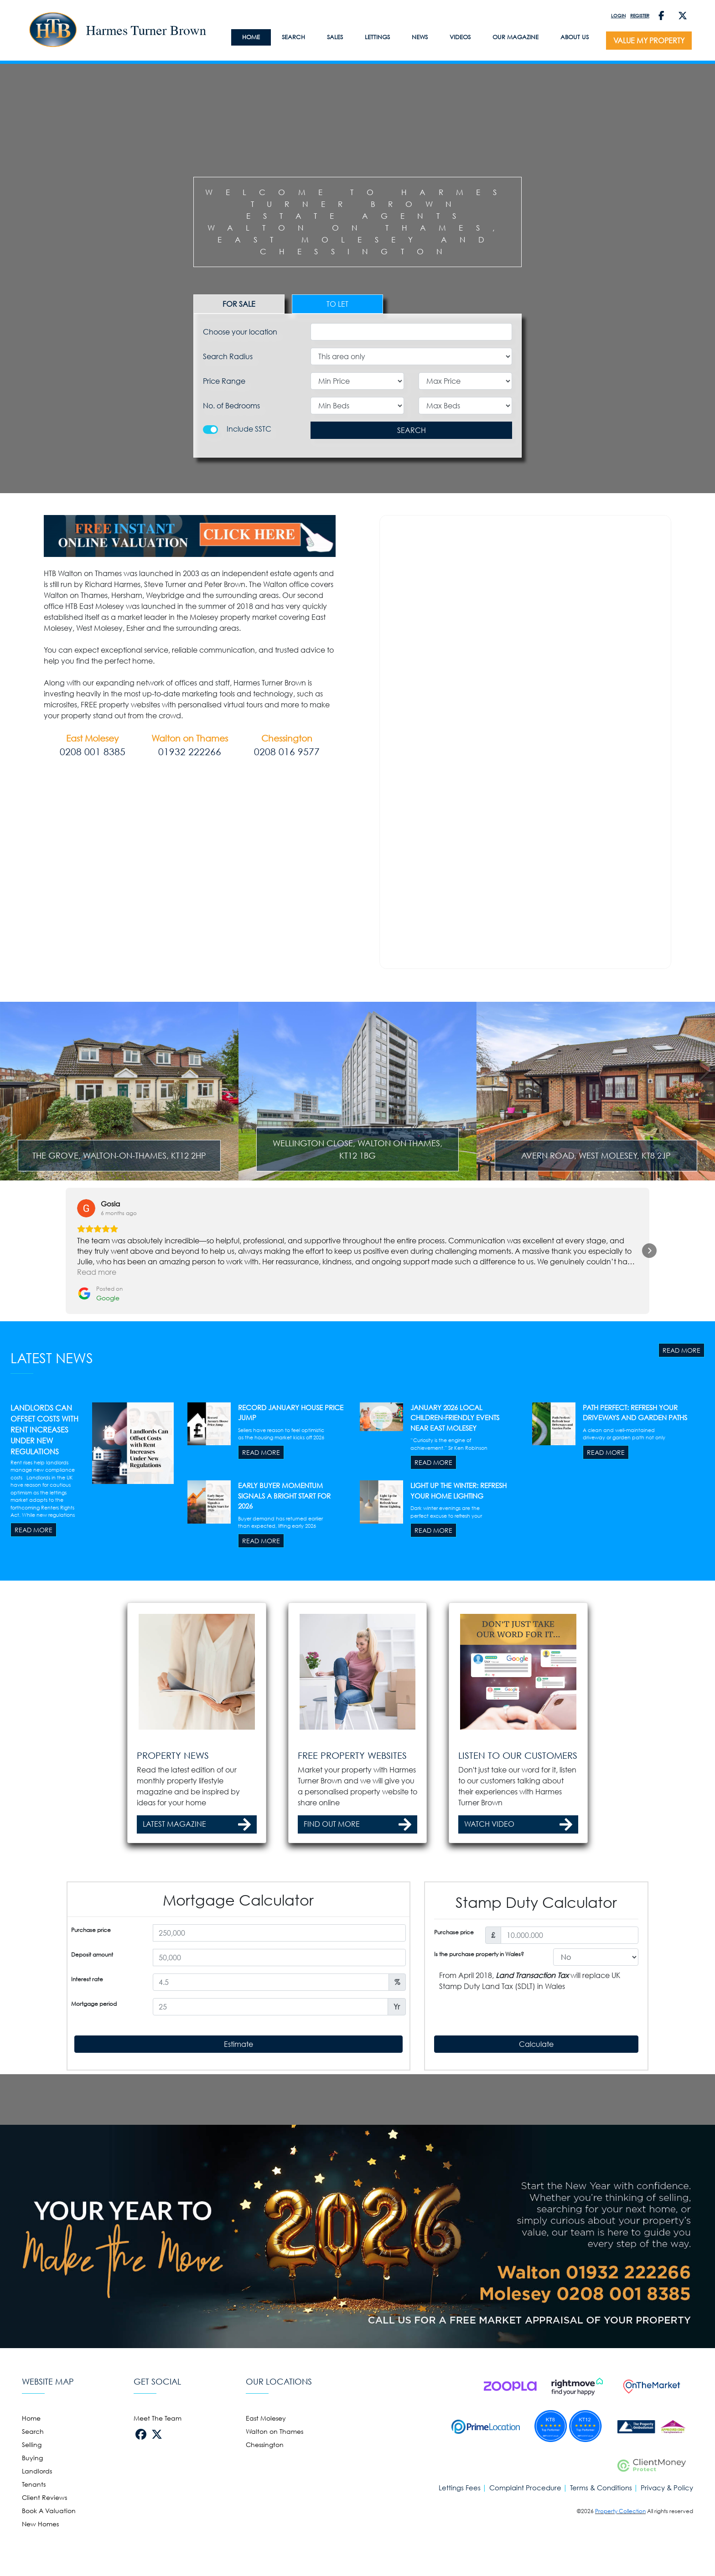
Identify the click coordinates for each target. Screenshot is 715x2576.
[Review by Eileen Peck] (475, 1318)
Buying (32, 2521)
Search (293, 37)
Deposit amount (92, 2069)
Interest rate (87, 2093)
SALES (335, 37)
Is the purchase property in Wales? (479, 2068)
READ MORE (681, 1464)
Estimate (238, 2158)
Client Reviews (44, 2561)
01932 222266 (189, 751)
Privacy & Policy (667, 2552)
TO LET (337, 304)
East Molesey (266, 2482)
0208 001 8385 (92, 751)
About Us (574, 37)
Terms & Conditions (601, 2552)
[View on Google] (86, 1322)
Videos (460, 37)
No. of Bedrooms (231, 405)
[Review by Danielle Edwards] (247, 1318)
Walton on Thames (274, 2495)
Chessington (265, 2508)
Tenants (34, 2548)
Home (31, 2482)
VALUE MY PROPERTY (648, 40)
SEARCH (411, 430)
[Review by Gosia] (110, 1318)
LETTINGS (377, 37)
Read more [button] (96, 1386)
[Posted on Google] (100, 1408)
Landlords (37, 2535)
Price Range (224, 381)
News (420, 37)
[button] (65, 1365)
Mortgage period (94, 2118)
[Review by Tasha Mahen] (597, 1318)
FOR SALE (239, 304)
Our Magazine (515, 37)
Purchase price (91, 2044)
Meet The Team (157, 2482)
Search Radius (228, 356)
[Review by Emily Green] (358, 1318)
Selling (31, 2508)
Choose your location (240, 331)
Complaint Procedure (525, 2552)
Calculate (536, 2158)
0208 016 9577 (287, 751)
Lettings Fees (460, 2552)
